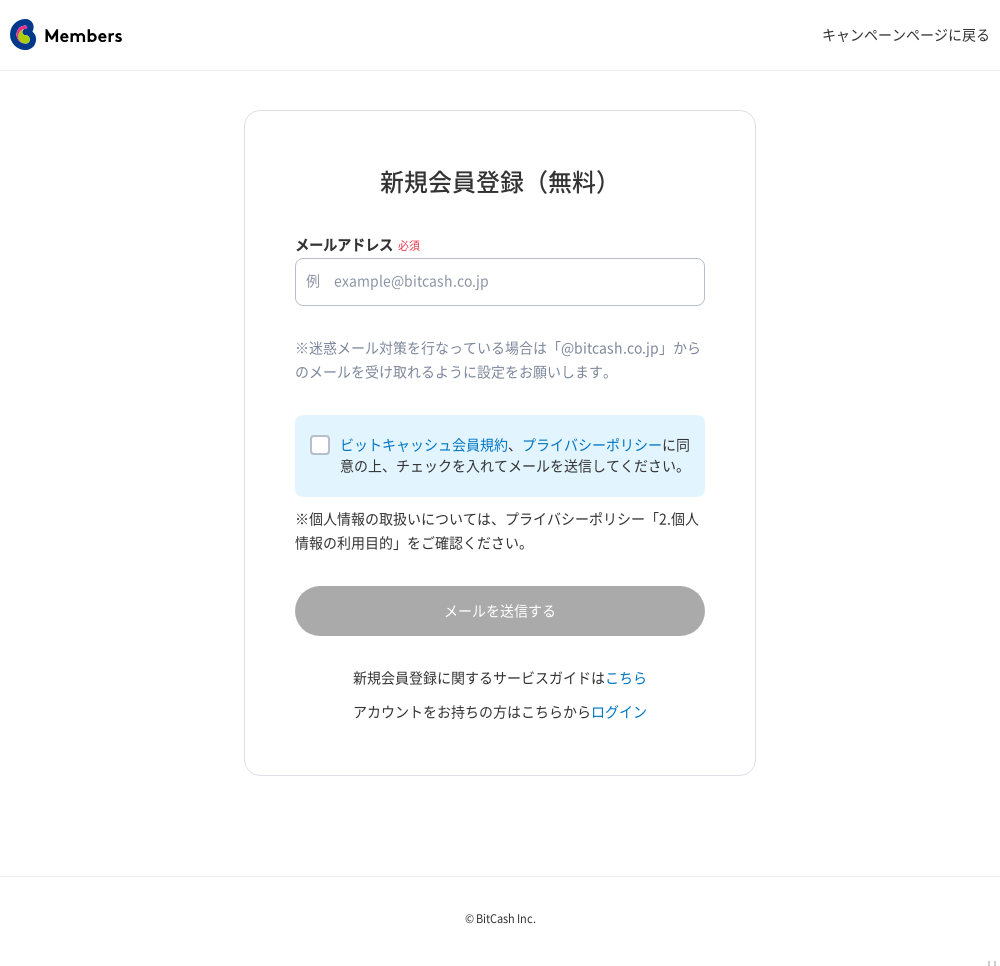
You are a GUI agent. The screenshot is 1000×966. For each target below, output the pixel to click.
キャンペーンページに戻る (906, 35)
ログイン (619, 712)
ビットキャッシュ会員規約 (424, 445)
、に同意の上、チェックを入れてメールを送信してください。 (515, 455)
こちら (626, 678)
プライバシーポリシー (592, 445)
